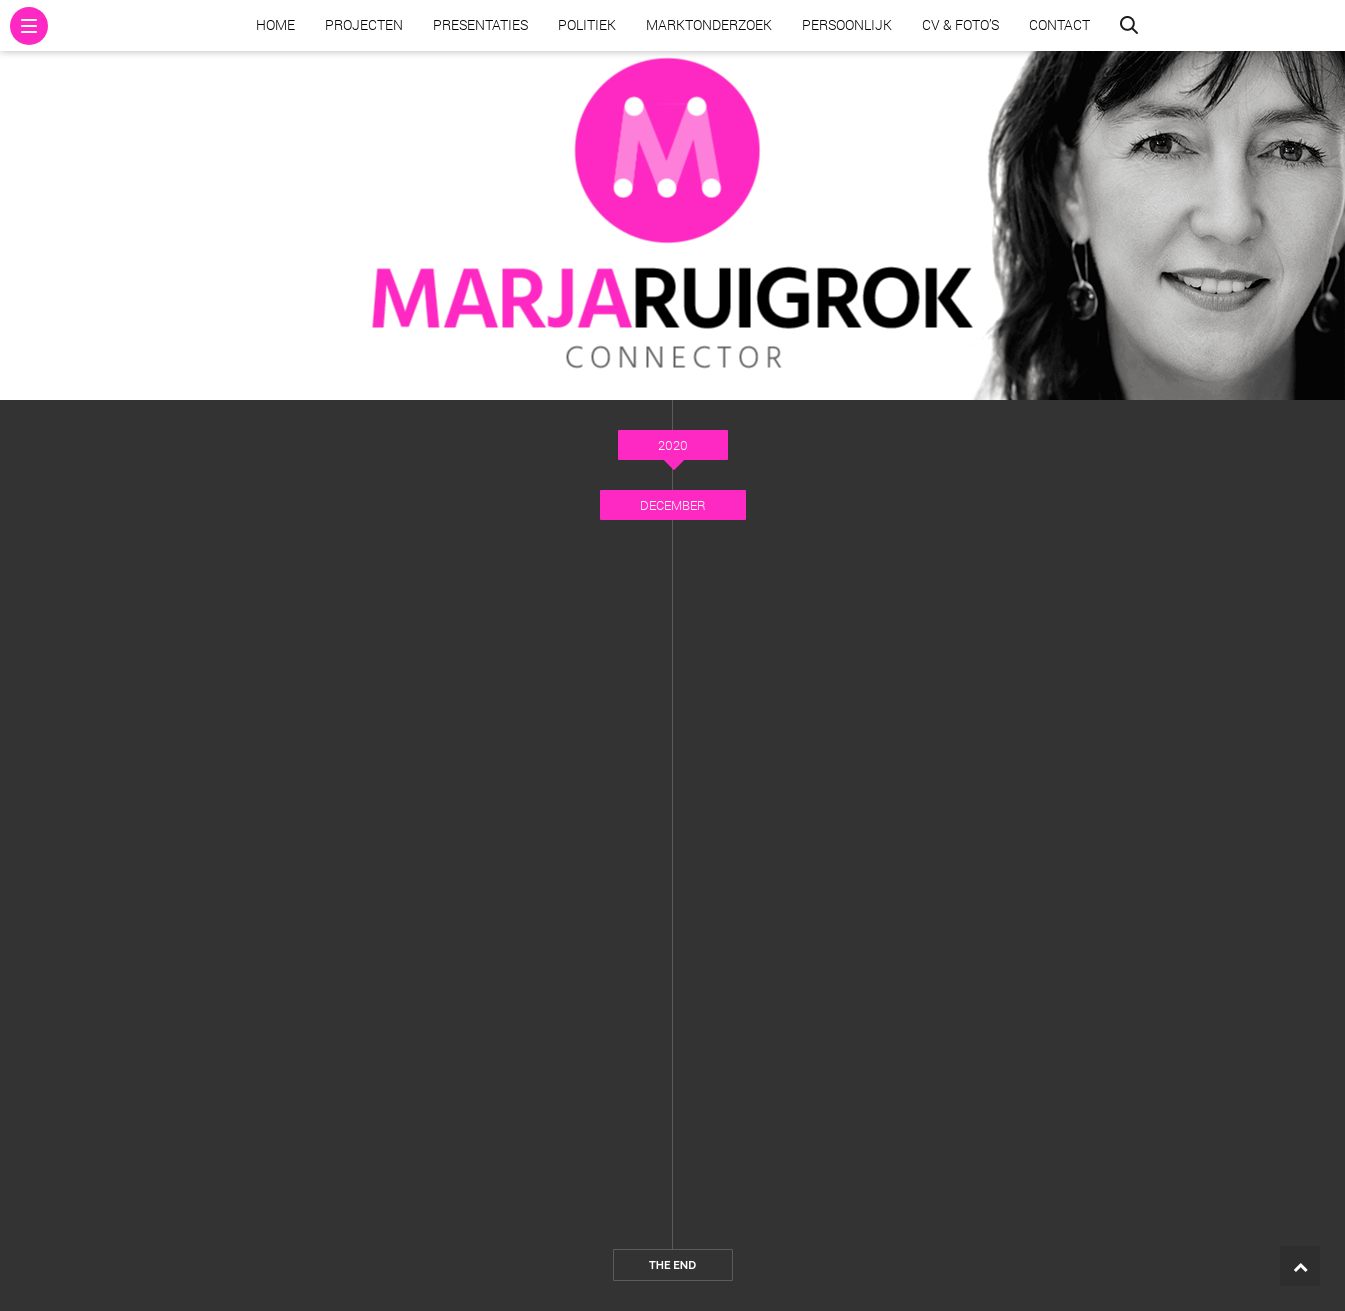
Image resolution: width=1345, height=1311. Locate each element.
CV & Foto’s (960, 24)
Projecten (364, 24)
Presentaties (480, 24)
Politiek (587, 24)
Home (275, 24)
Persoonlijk (847, 24)
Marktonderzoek (709, 24)
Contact (1059, 24)
